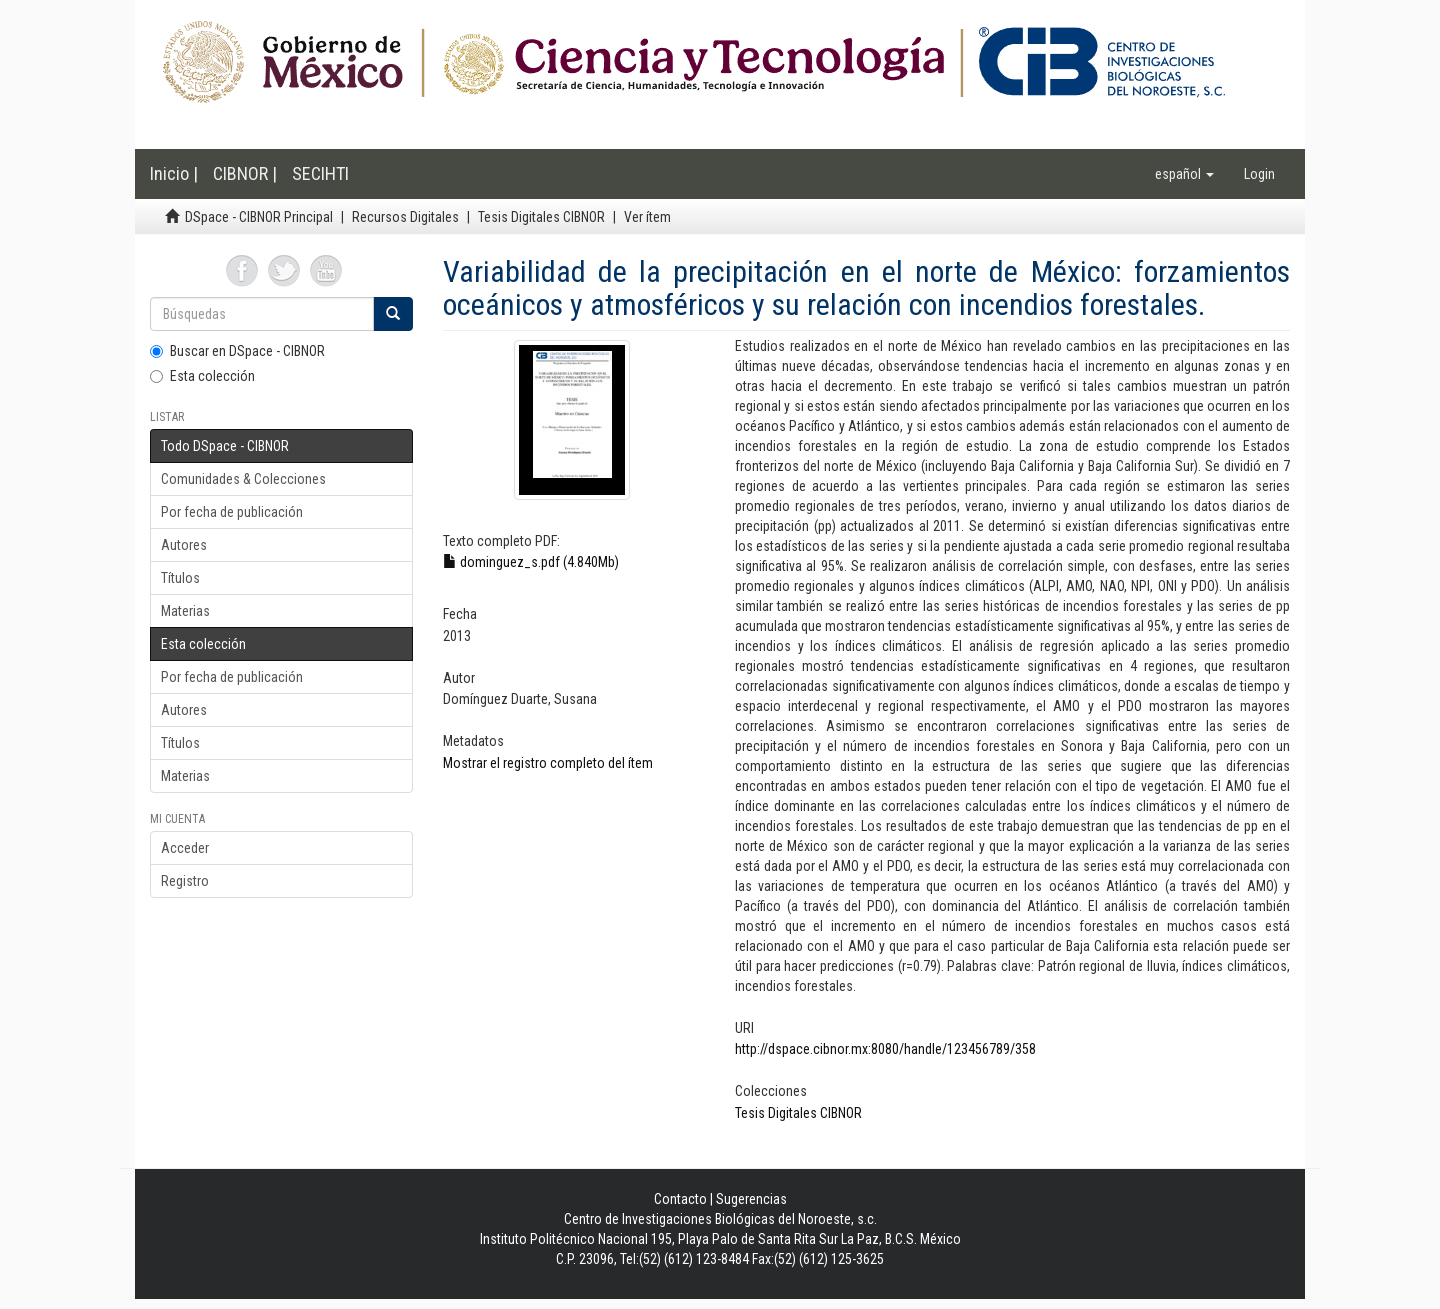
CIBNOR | (245, 173)
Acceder (185, 848)
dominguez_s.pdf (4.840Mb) (531, 562)
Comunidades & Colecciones (243, 479)
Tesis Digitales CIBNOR (541, 217)
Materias (185, 611)
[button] (1184, 174)
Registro (185, 881)
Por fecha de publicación (232, 512)
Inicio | (174, 173)
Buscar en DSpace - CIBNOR (237, 351)
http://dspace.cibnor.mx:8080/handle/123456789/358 (885, 1049)
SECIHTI (320, 173)
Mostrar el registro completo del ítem (548, 763)
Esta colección (202, 376)
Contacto (680, 1199)
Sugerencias (751, 1199)
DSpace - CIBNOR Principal (259, 217)
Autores (184, 545)
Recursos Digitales (405, 217)
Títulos (180, 578)
